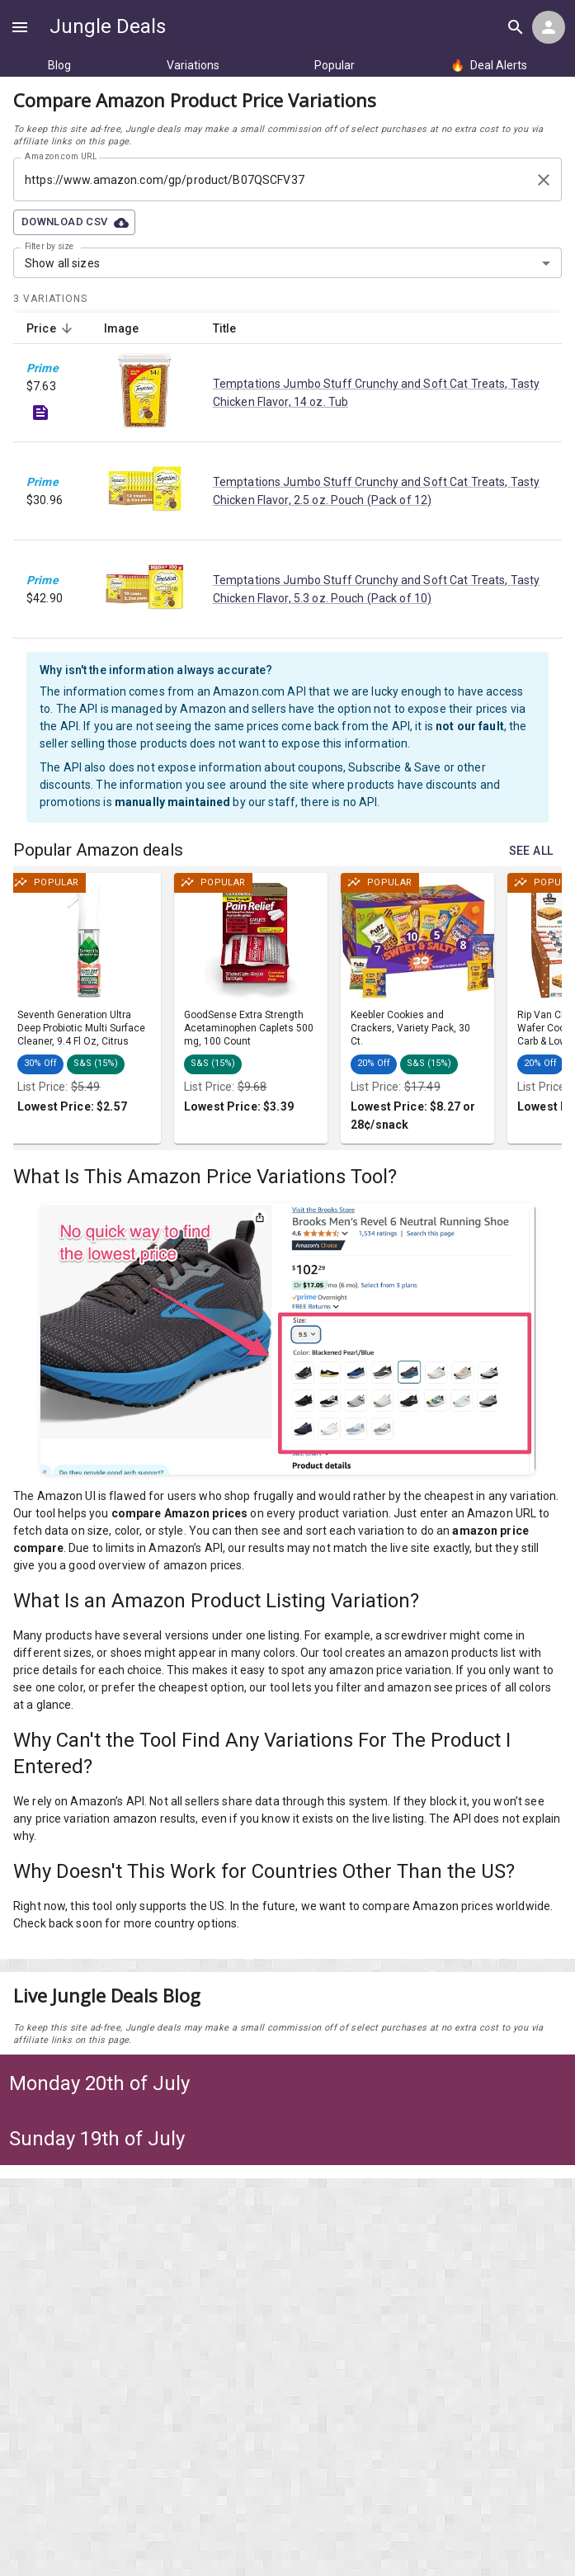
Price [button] (50, 328)
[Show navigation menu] (20, 27)
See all (531, 851)
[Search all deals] (515, 27)
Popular (334, 65)
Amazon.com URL (61, 157)
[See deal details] (40, 413)
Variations (193, 65)
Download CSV (74, 222)
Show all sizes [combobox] (62, 263)
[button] (46, 1064)
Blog (59, 65)
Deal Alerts (488, 65)
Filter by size (49, 247)
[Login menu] (548, 27)
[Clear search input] (543, 179)
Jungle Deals (107, 26)
